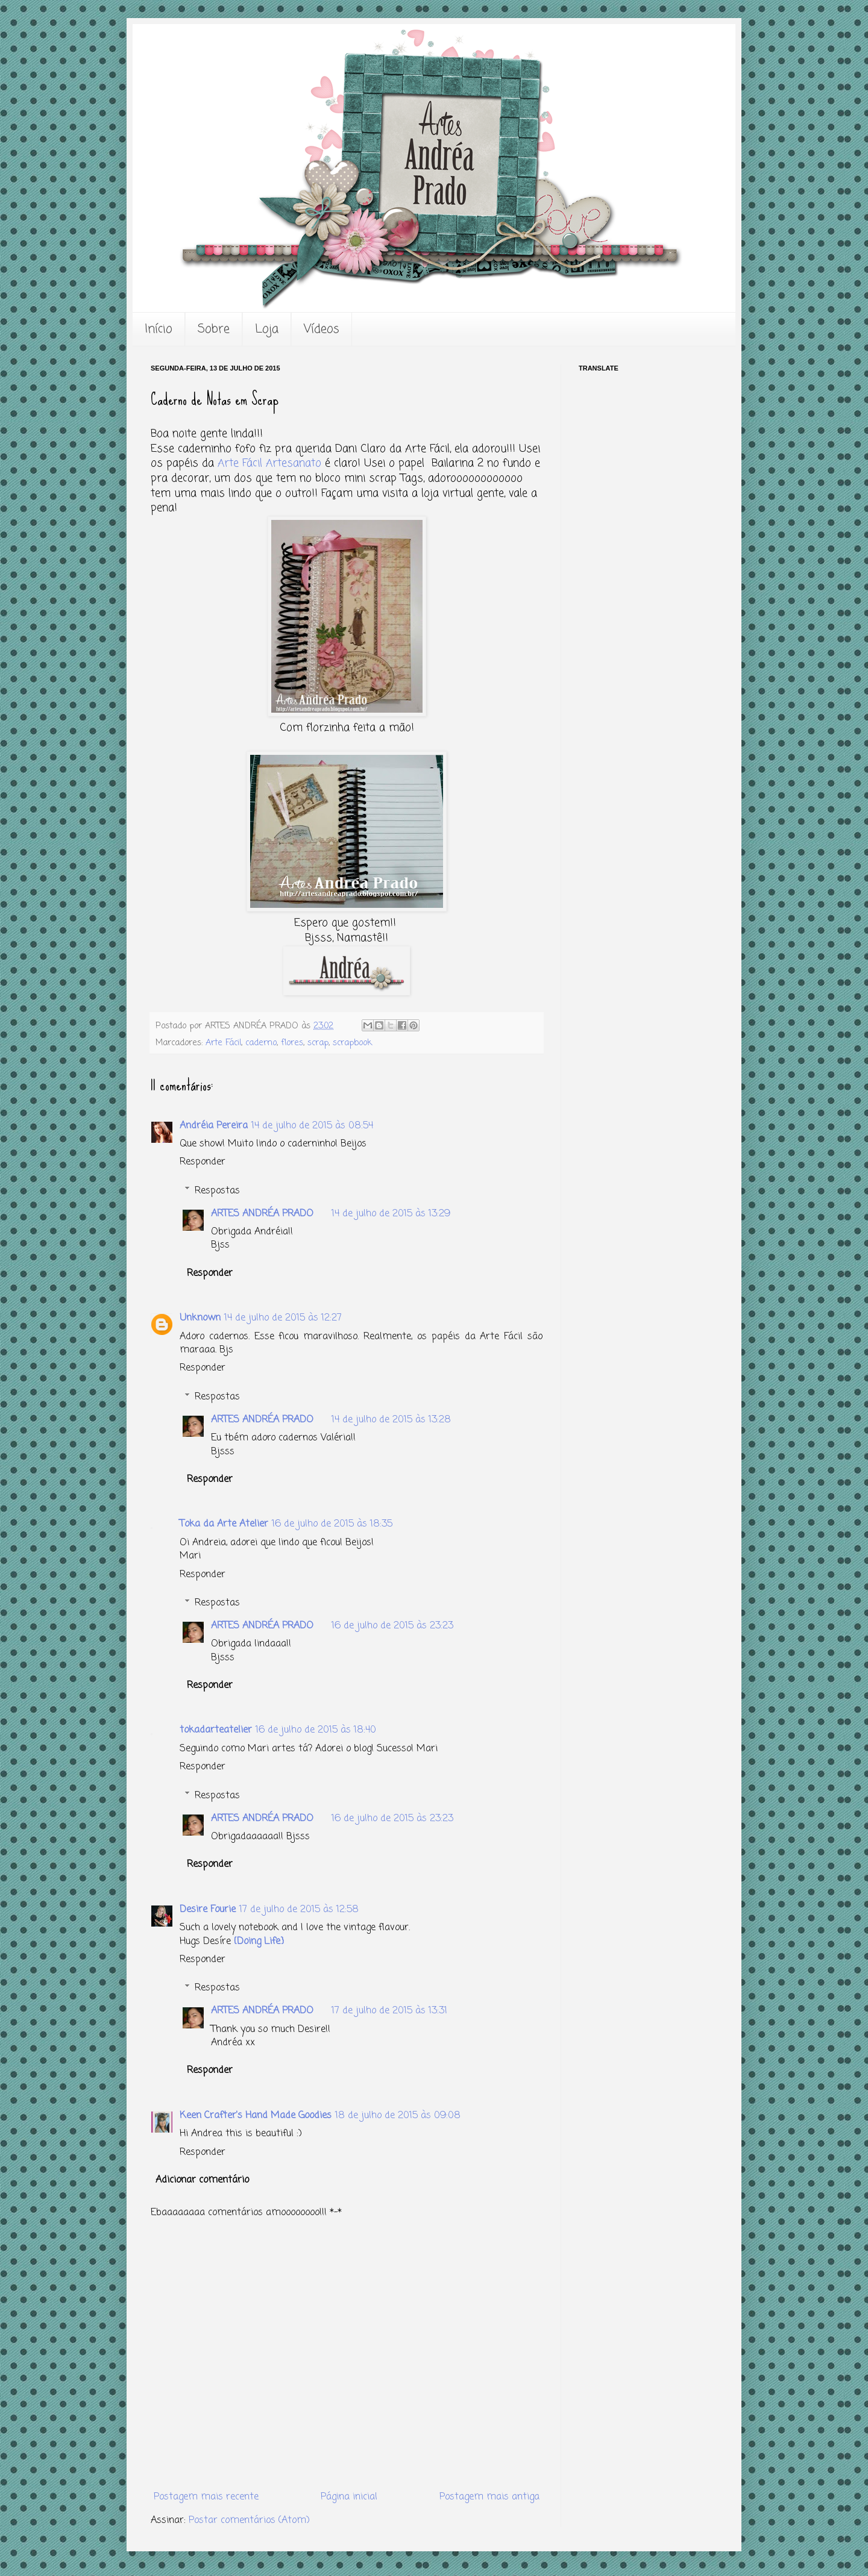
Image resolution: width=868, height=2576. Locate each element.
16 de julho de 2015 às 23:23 (392, 1626)
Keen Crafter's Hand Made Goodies (256, 2116)
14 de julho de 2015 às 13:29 (391, 1214)
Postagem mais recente (206, 2497)
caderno (261, 1042)
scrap (318, 1042)
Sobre (214, 329)
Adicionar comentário (202, 2180)
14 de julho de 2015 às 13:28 (391, 1420)
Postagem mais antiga (489, 2497)
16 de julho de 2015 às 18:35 (332, 1524)
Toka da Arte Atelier (224, 1524)
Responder (202, 1162)
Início (158, 329)
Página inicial (349, 2497)
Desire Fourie (208, 1909)
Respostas (217, 1190)
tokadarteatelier (216, 1730)
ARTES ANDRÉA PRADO (262, 1214)
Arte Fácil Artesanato (269, 463)
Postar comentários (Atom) (249, 2520)
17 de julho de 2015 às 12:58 (299, 1909)
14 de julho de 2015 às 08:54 (312, 1126)
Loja (266, 329)
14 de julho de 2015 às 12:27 (283, 1318)
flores (292, 1042)
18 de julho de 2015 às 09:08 (398, 2116)
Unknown (200, 1318)
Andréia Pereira (214, 1126)
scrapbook (352, 1042)
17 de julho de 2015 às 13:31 (389, 2011)
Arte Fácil (223, 1042)
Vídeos (321, 329)
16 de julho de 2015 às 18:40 (316, 1730)
